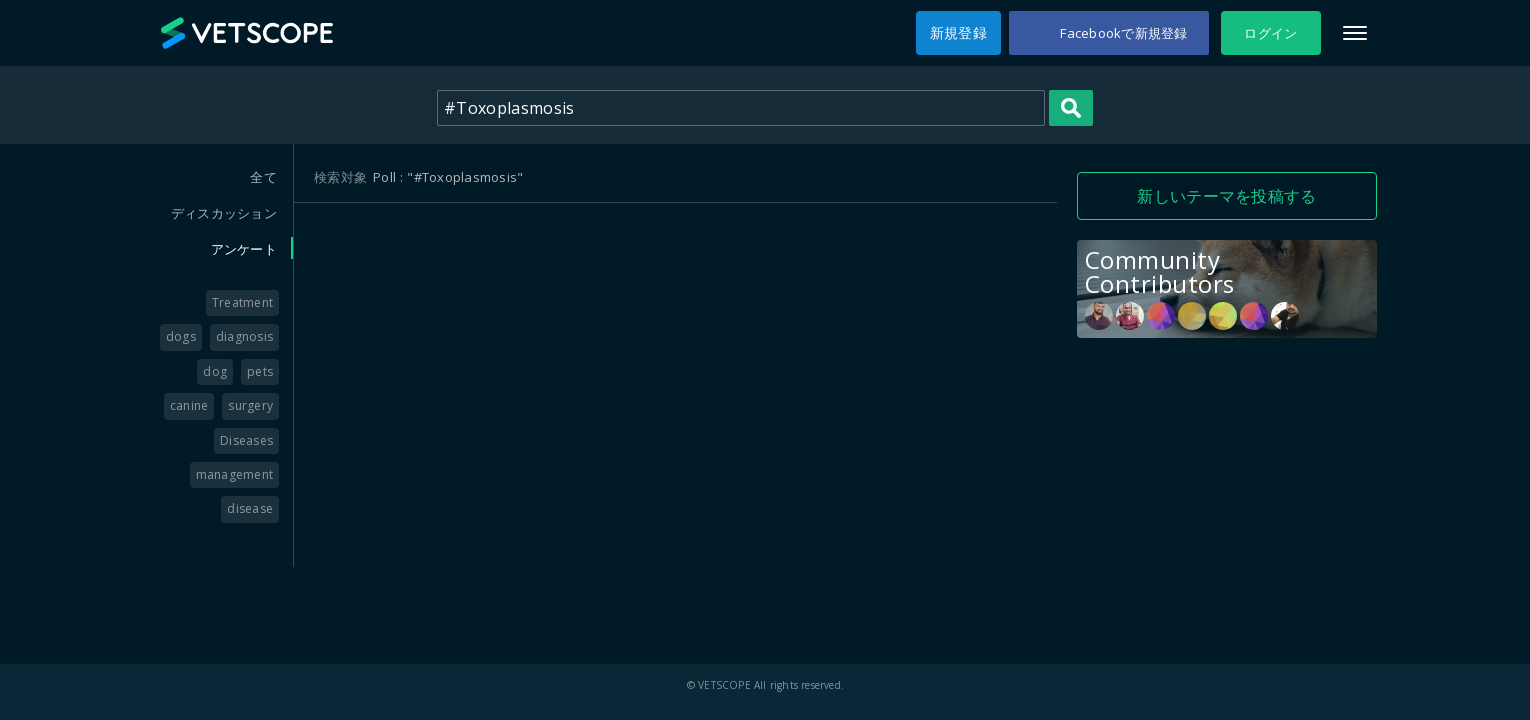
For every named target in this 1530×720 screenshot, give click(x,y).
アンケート (244, 249)
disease (250, 508)
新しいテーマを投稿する (1227, 196)
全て (263, 177)
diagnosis (244, 336)
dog (215, 371)
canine (189, 405)
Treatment (242, 302)
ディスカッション (224, 213)
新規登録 (958, 32)
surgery (250, 405)
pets (260, 371)
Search (1071, 108)
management (234, 474)
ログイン (1270, 33)
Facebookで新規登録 (1123, 33)
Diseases (246, 440)
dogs (181, 336)
